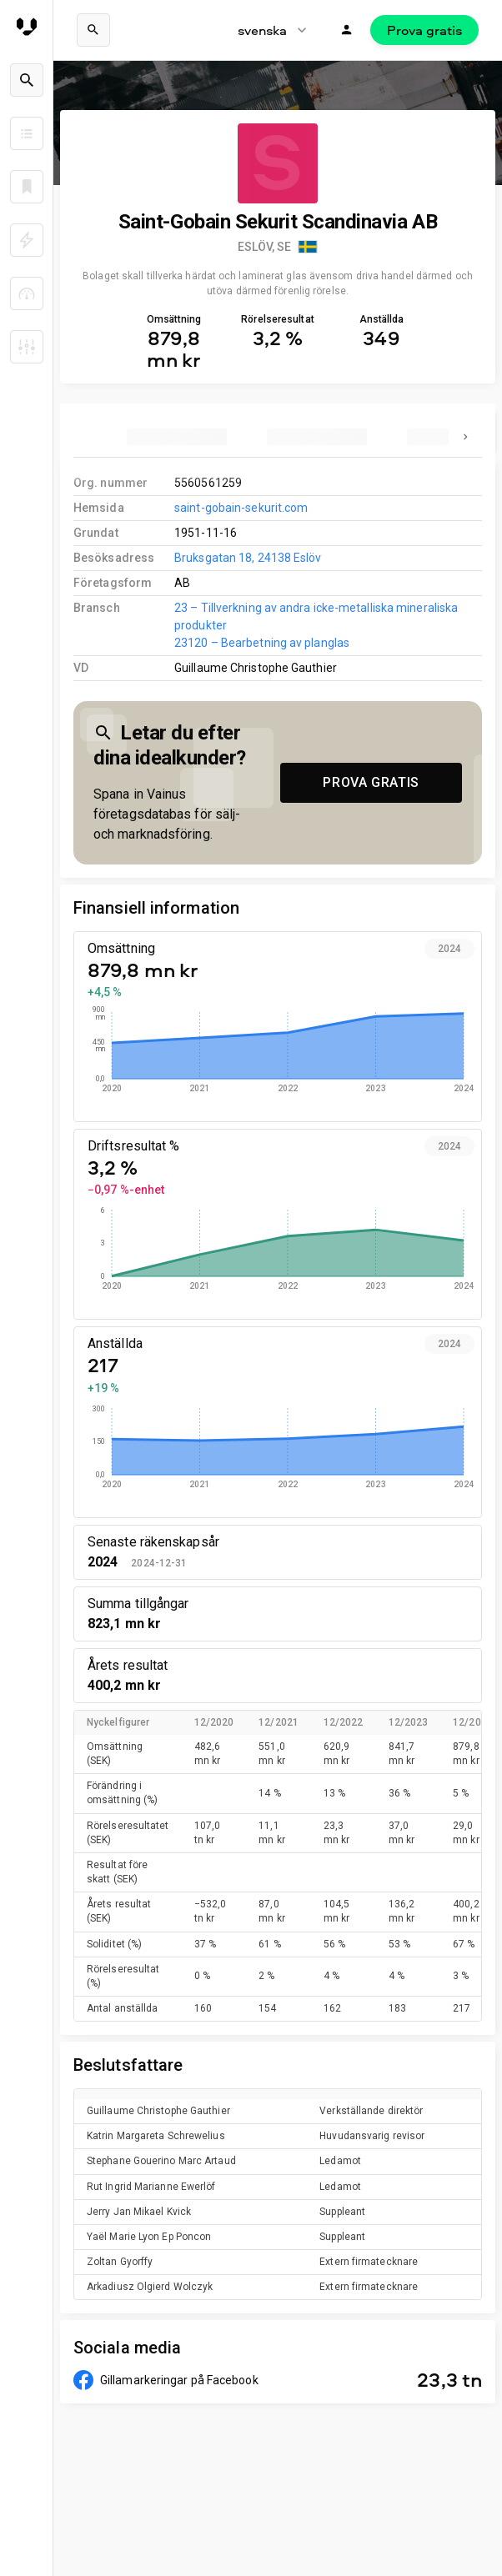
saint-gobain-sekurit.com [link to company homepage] (241, 507)
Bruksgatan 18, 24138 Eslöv (247, 557)
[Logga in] (347, 30)
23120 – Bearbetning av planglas (261, 642)
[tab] (177, 437)
